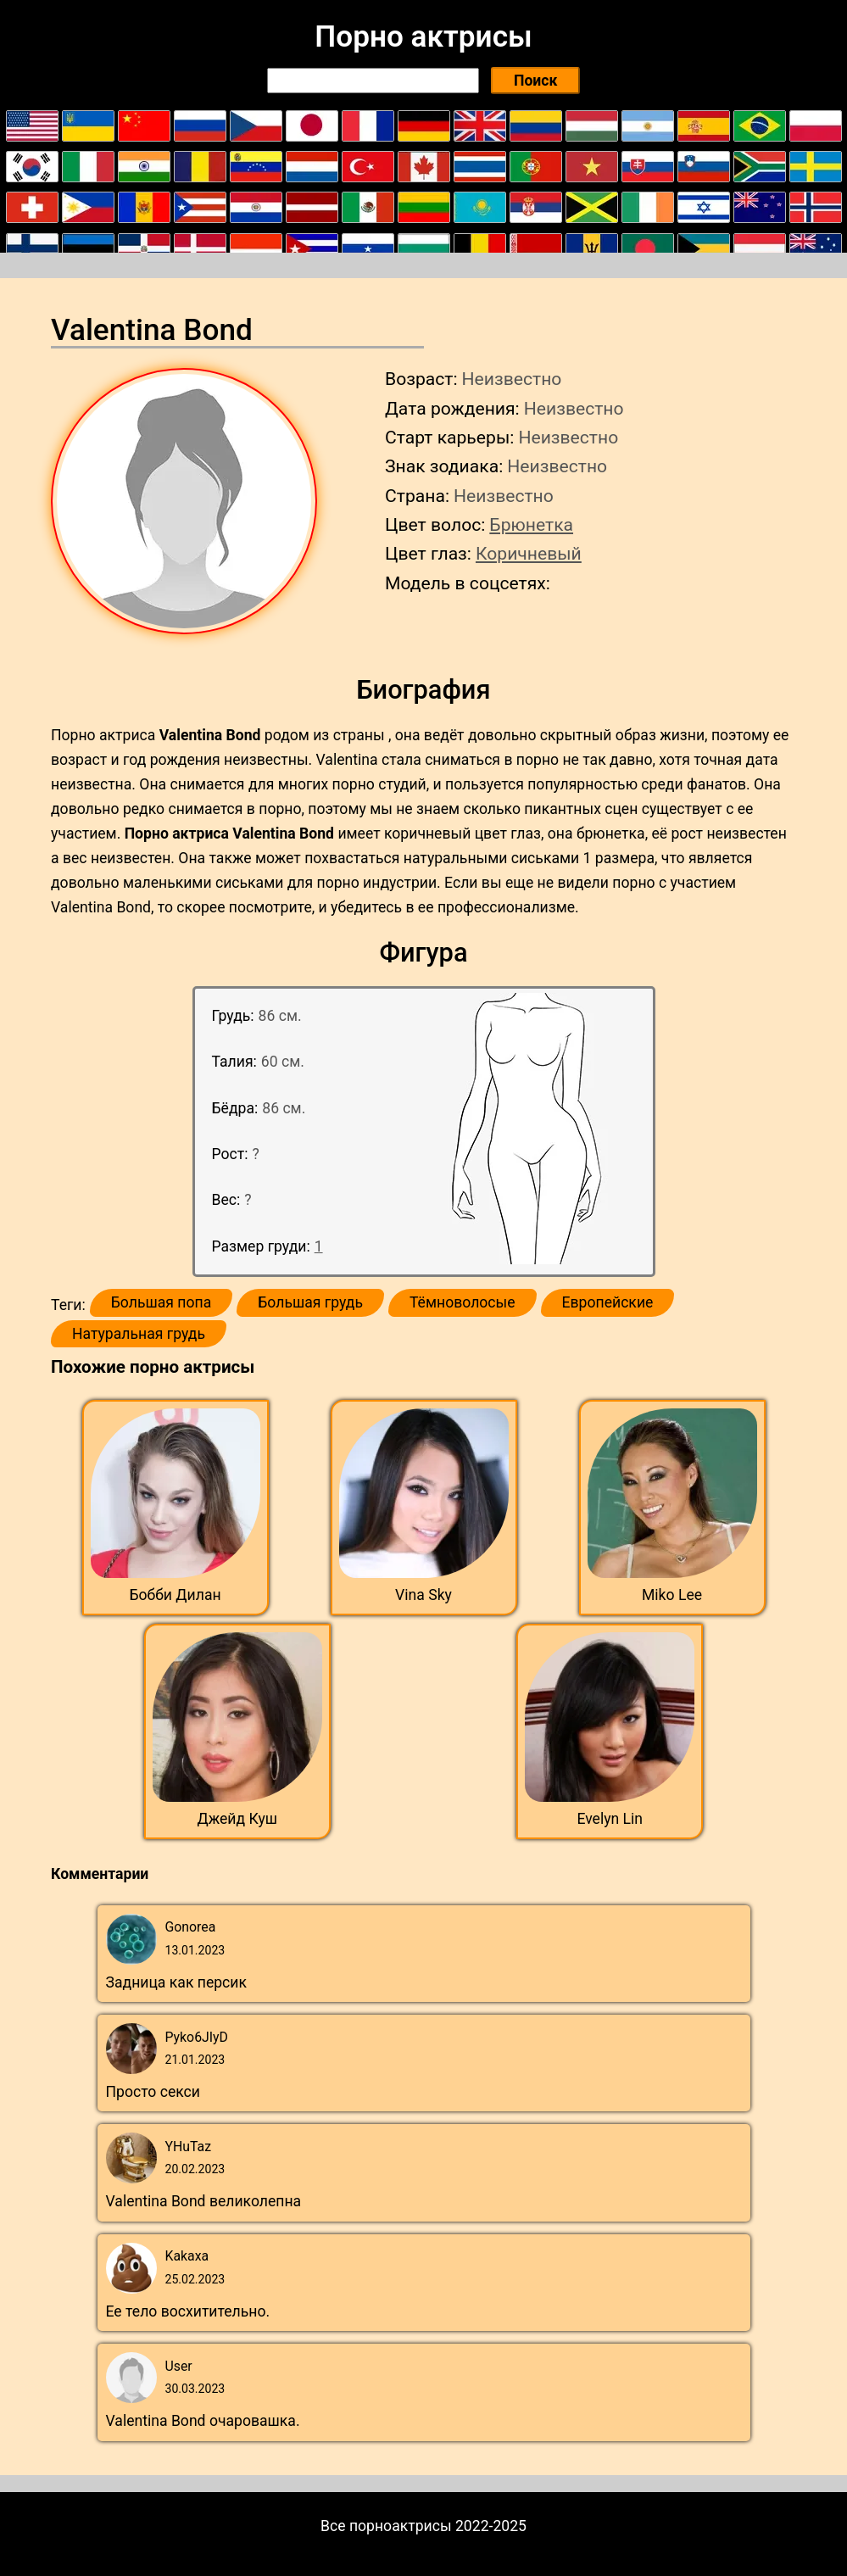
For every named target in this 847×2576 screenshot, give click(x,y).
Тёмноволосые (462, 1302)
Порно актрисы (423, 36)
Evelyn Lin (610, 1818)
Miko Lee (672, 1594)
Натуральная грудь (138, 1333)
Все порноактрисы (386, 2525)
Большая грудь (310, 1302)
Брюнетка (531, 524)
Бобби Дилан (174, 1594)
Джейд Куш (237, 1818)
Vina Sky (423, 1594)
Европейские (608, 1302)
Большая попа (161, 1302)
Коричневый (529, 553)
